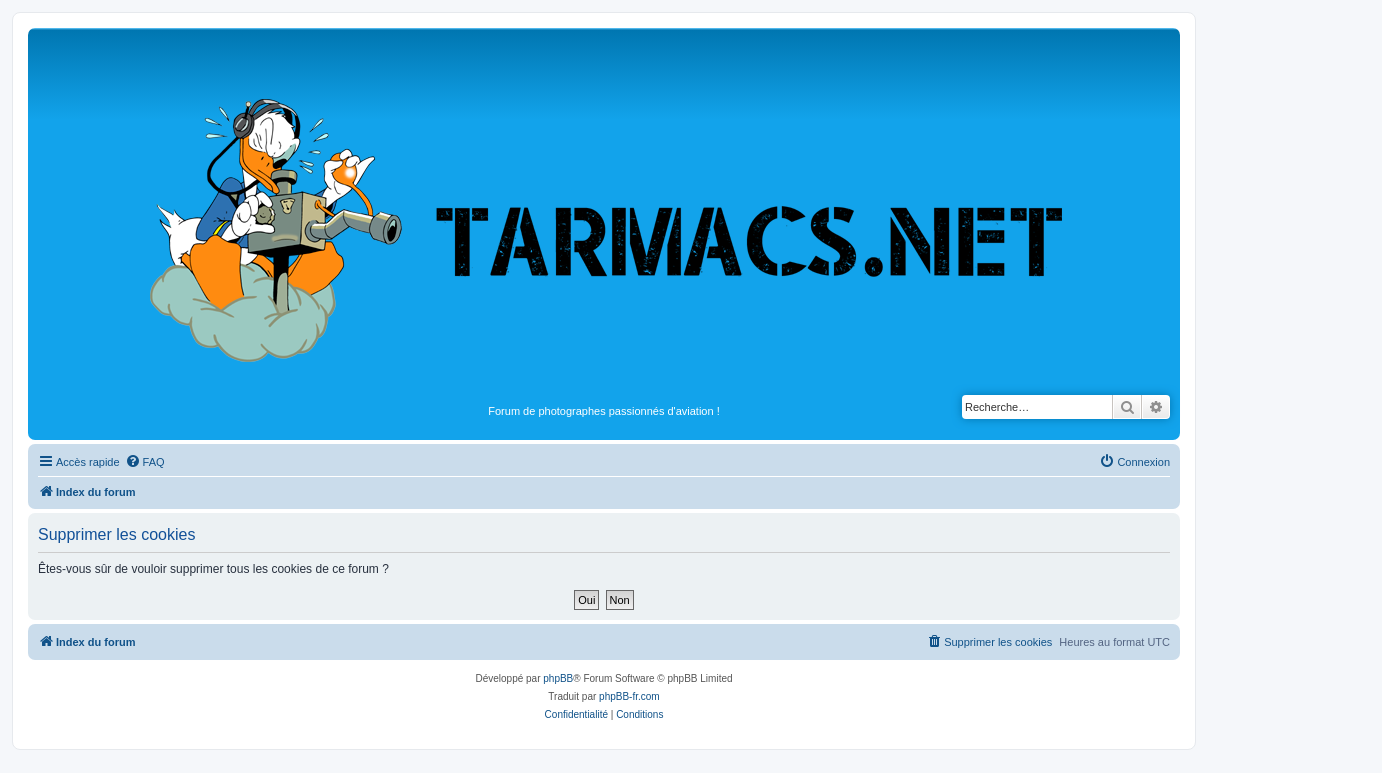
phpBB (558, 678)
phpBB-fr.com (629, 696)
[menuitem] (145, 462)
